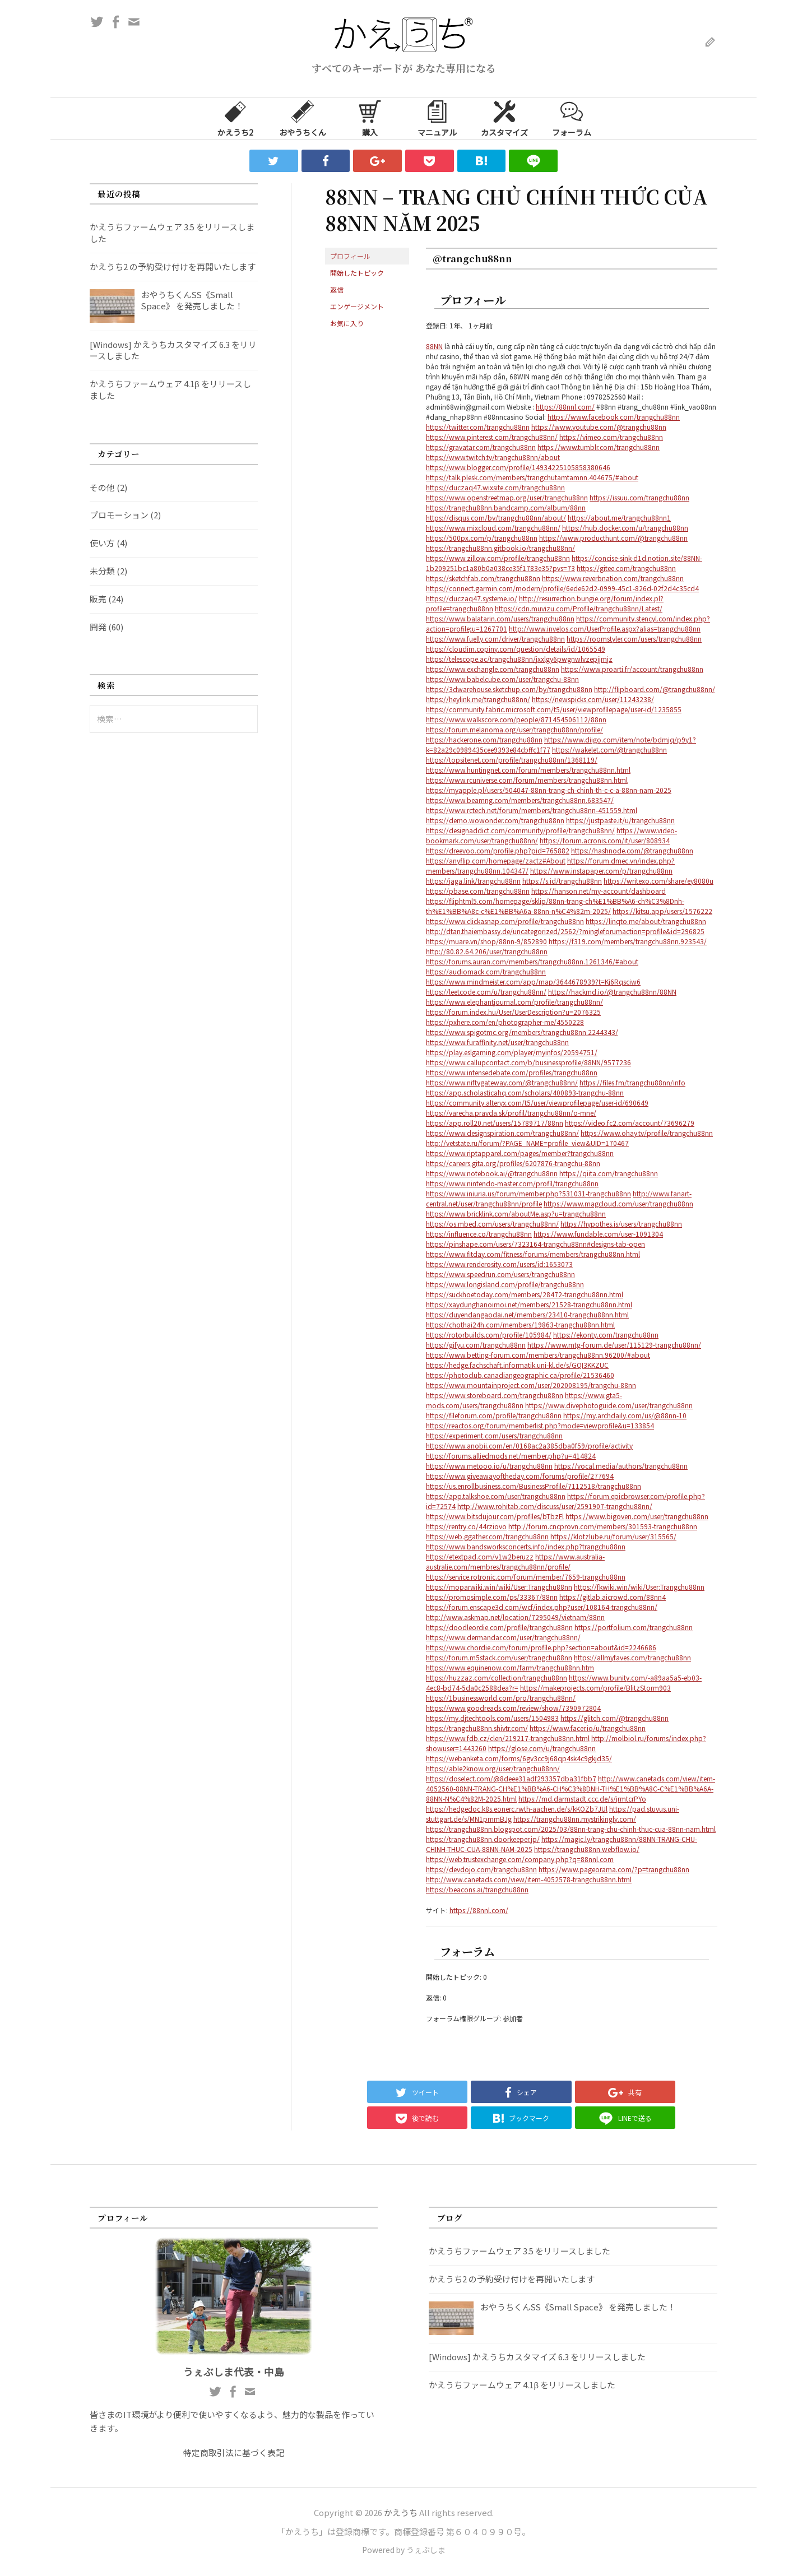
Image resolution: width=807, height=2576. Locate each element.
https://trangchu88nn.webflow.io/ (586, 1849)
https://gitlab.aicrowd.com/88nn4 (612, 1597)
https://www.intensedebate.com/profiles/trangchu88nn (511, 1072)
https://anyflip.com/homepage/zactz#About (495, 860)
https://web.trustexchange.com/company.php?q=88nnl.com (520, 1859)
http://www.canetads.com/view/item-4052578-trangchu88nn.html (529, 1879)
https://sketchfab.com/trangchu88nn (483, 578)
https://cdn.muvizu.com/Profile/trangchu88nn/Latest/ (578, 608)
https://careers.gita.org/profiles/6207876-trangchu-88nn (513, 1163)
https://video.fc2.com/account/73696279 (629, 1122)
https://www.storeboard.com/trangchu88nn (494, 1395)
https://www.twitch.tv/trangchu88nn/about (493, 457)
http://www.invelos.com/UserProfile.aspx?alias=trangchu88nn (605, 628)
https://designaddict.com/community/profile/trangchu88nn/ (520, 830)
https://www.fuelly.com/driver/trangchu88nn (495, 638)
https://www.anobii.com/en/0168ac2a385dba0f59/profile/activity (529, 1445)
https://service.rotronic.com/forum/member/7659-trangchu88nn (525, 1576)
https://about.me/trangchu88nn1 (619, 517)
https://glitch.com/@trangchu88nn (614, 1718)
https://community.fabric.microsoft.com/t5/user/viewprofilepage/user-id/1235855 (553, 709)
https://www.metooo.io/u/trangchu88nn (489, 1465)
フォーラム (571, 118)
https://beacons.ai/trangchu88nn (477, 1889)
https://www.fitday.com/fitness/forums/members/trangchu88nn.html (533, 1254)
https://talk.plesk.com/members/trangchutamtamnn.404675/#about (532, 477)
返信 (337, 289)
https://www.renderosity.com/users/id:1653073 (499, 1264)
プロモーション (119, 515)
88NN (434, 346)
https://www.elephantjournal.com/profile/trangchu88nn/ (514, 1001)
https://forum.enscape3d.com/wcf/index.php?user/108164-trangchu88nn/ (541, 1607)
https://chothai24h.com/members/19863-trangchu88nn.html (520, 1324)
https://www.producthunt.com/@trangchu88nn (613, 537)
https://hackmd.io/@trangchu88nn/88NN (612, 991)
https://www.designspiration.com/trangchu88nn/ (502, 1133)
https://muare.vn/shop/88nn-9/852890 (486, 941)
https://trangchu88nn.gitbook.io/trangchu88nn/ (500, 548)
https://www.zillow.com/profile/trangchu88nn (498, 558)
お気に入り (347, 323)
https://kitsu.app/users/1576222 (662, 911)
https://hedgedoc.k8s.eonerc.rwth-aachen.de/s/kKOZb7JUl (516, 1808)
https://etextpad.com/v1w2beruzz (480, 1556)
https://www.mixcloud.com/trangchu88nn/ (493, 527)
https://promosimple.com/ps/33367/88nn (492, 1597)
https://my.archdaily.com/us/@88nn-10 (625, 1415)
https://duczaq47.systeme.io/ (471, 598)
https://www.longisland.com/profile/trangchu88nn (505, 1284)
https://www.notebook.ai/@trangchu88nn (492, 1173)
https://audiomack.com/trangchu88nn (486, 971)
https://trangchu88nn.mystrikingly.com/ (574, 1818)
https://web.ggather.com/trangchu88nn (487, 1536)
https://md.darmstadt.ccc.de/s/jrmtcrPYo (582, 1798)
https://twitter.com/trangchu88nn (478, 426)
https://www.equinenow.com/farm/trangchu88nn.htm (510, 1667)
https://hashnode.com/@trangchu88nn (632, 850)
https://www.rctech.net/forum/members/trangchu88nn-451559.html (531, 810)
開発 (98, 627)
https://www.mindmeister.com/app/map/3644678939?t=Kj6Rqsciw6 (533, 981)
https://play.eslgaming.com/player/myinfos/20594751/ (511, 1052)
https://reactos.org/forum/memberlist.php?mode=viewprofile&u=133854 (540, 1425)
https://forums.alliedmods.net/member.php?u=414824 (511, 1455)
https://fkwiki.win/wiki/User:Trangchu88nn (639, 1586)
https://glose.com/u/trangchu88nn (542, 1748)
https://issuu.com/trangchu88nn (639, 497)
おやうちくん (302, 118)
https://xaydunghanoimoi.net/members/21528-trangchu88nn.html (529, 1304)
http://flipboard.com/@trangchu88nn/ (654, 689)
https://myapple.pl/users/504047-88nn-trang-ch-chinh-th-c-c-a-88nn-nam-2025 (548, 790)
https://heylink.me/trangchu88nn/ (478, 699)
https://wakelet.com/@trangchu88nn (609, 749)
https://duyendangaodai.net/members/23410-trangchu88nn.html (527, 1314)
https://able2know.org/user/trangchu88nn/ (493, 1768)
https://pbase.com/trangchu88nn (478, 890)
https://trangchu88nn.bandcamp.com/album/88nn (506, 507)
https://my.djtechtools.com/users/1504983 (492, 1718)
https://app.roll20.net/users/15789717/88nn (494, 1122)
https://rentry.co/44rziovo (466, 1526)
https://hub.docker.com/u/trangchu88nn (625, 527)
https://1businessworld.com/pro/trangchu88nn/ (501, 1697)
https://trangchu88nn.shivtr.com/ (477, 1728)
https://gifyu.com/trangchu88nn (476, 1344)
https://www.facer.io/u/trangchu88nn (588, 1728)
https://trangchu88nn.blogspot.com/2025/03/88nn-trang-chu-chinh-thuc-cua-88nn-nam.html (571, 1829)
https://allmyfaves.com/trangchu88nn (632, 1657)
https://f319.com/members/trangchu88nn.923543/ (628, 941)
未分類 (102, 571)
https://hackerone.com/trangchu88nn (484, 739)
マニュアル (437, 118)
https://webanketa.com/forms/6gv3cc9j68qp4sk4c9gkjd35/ (519, 1758)
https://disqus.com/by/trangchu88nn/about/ (496, 517)
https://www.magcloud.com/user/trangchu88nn (618, 1203)
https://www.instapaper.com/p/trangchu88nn (601, 870)
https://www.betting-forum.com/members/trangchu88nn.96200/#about (538, 1354)
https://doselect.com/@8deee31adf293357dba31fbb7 (511, 1778)
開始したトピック (357, 272)
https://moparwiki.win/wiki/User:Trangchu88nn (499, 1586)
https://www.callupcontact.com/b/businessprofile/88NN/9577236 (528, 1062)
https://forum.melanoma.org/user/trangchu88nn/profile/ (514, 729)
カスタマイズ (504, 118)
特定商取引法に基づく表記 (233, 2452)
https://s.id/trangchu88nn (562, 880)
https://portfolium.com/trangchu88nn (633, 1627)
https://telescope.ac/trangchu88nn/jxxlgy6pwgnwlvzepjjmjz (519, 658)
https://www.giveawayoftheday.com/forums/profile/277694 (520, 1475)
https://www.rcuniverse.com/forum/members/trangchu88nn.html (527, 780)
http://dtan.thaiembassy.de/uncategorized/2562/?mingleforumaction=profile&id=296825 (565, 931)
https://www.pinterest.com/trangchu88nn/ (492, 437)
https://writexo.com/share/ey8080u (658, 880)
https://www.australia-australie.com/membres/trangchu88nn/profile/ (515, 1561)
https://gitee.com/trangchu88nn (626, 568)
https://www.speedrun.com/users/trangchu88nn (500, 1274)
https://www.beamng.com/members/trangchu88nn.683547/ (520, 800)
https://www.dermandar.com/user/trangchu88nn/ (503, 1637)
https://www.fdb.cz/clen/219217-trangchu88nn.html (508, 1738)
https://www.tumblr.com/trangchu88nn (598, 447)
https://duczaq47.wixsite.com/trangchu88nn (495, 487)
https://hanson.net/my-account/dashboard (598, 890)
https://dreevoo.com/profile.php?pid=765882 (497, 850)
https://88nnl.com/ (565, 406)
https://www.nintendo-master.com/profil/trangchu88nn (512, 1183)
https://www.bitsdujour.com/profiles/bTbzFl (495, 1516)
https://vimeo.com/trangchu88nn (611, 437)
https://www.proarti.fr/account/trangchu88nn (632, 669)
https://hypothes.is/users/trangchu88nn (621, 1223)
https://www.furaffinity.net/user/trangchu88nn (497, 1042)
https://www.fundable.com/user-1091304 (598, 1233)
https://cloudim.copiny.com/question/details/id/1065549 (515, 648)
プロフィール (350, 256)
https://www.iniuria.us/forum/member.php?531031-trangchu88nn (528, 1193)
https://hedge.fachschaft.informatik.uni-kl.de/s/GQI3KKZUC (517, 1365)
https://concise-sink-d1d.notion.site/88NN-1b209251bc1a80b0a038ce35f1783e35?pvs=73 (564, 563)
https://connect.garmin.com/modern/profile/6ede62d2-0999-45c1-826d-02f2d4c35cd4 (562, 588)
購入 (370, 118)
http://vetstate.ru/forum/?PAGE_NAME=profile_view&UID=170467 (527, 1143)
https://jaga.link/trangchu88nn (473, 880)
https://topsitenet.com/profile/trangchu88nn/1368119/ (511, 759)
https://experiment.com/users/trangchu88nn (494, 1435)
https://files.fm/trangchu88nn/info (632, 1082)
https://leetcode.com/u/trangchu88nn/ (486, 991)
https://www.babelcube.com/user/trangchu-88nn (502, 679)
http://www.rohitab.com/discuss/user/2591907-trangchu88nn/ (554, 1506)
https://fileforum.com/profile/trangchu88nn (494, 1415)
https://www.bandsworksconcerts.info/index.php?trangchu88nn (525, 1546)
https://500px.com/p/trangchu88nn (481, 537)
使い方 (102, 543)
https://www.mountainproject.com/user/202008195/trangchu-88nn (531, 1385)
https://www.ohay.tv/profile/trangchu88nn (647, 1133)
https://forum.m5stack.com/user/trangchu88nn (499, 1657)
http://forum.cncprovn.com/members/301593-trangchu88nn (602, 1526)
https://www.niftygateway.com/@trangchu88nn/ (502, 1082)
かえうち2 (235, 118)
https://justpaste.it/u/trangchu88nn (620, 820)
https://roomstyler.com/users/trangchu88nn (634, 638)
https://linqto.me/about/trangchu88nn (646, 921)
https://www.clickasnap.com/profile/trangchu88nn (505, 921)
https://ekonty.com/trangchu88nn (605, 1334)
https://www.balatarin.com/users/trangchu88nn (500, 618)
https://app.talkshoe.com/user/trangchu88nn (495, 1496)
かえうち (401, 2512)
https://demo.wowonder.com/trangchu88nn (495, 820)
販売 (98, 599)
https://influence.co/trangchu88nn (479, 1233)
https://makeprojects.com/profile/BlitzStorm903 (595, 1687)
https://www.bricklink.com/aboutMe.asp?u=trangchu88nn (516, 1213)
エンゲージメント (357, 306)
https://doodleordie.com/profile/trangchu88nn (499, 1627)
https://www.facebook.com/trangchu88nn (614, 416)
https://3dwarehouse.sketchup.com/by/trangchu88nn (509, 689)
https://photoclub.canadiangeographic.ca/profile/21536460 (520, 1375)
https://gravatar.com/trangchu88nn (481, 447)
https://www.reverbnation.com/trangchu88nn (613, 578)
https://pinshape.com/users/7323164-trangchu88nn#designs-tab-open (535, 1243)
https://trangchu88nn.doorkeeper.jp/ (483, 1839)
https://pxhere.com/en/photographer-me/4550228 (505, 1022)
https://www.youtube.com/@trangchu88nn (598, 426)
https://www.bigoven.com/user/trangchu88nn (636, 1516)
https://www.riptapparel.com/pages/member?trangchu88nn (520, 1153)
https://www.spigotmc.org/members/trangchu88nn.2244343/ (522, 1032)
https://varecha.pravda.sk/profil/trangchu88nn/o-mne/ (511, 1112)
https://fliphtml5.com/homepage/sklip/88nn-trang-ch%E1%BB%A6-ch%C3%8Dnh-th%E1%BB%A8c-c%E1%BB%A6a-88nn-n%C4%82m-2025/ (555, 906)
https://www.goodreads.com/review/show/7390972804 (513, 1707)
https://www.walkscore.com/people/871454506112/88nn (516, 719)
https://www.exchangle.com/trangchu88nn (492, 669)
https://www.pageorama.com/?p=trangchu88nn (614, 1869)
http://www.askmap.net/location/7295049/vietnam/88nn (515, 1617)
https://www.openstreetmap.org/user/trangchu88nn (507, 497)
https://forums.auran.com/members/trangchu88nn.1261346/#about (532, 961)
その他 (102, 487)
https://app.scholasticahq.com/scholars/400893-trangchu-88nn (525, 1092)
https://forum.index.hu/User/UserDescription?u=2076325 (513, 1012)
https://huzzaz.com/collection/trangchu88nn (496, 1677)
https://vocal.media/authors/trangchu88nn (621, 1465)
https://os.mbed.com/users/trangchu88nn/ (492, 1223)
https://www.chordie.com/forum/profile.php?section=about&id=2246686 (541, 1647)
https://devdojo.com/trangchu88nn (481, 1869)
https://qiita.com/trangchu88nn (608, 1173)
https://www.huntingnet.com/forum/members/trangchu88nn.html (528, 769)
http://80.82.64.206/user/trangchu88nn (487, 951)
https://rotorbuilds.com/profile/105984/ (488, 1334)
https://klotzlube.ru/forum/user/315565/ (613, 1536)
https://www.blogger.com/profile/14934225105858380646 (518, 467)
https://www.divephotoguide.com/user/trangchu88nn (609, 1405)
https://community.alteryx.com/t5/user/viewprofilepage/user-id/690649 (537, 1102)
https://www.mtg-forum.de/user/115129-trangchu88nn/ (614, 1344)
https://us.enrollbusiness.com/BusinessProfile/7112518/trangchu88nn (533, 1486)
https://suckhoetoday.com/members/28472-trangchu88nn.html (524, 1294)
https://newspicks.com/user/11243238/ (593, 699)
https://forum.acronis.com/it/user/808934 (605, 840)
